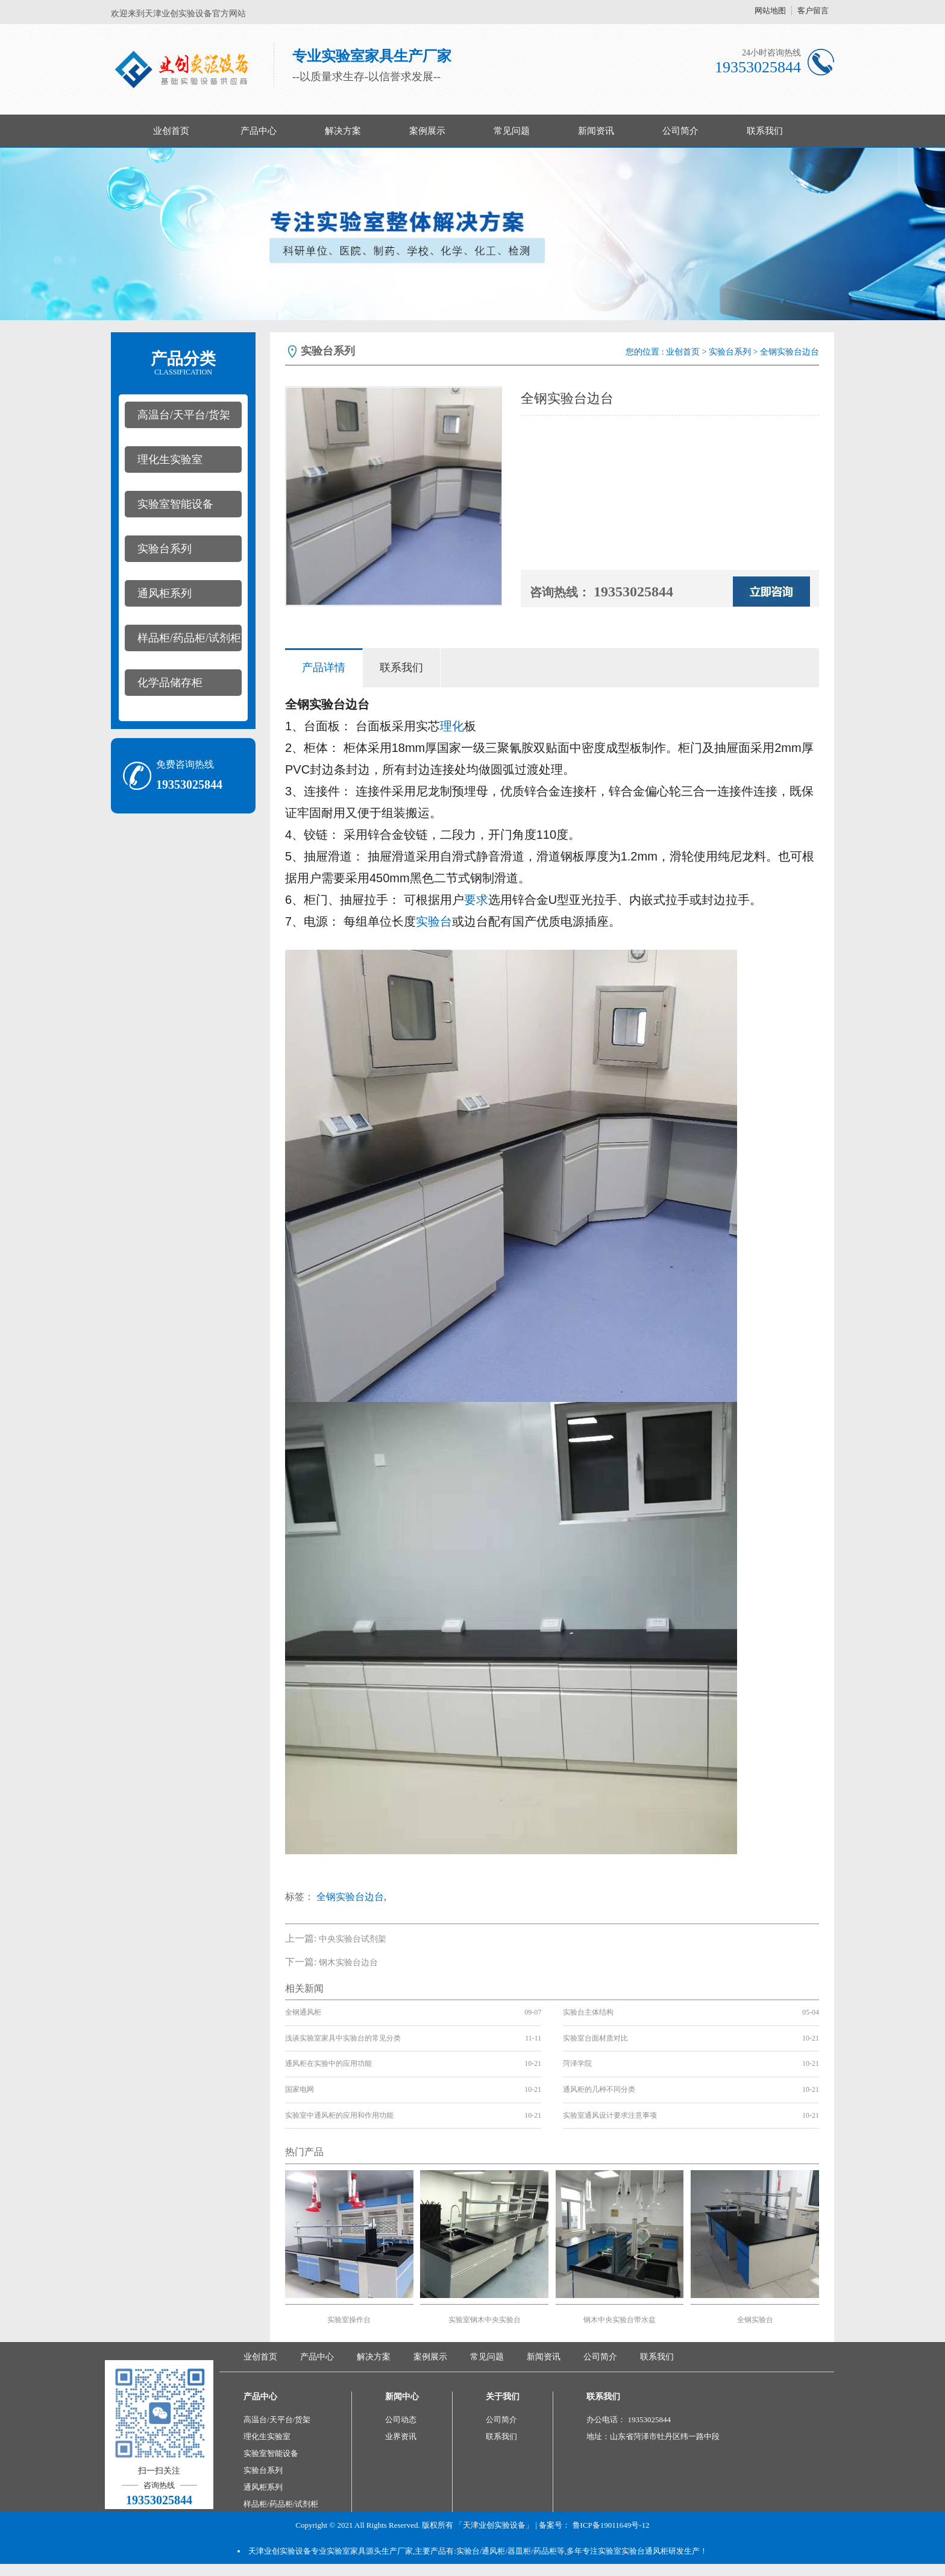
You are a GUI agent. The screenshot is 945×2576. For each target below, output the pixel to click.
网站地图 (770, 10)
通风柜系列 (164, 593)
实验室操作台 (349, 2320)
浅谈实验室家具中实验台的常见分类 (343, 2038)
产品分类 (183, 363)
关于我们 (503, 2396)
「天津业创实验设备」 (494, 2525)
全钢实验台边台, (351, 1897)
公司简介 (680, 131)
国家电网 (299, 2089)
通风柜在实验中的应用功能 (328, 2063)
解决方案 (343, 131)
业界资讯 (400, 2436)
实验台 (434, 921)
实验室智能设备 (175, 504)
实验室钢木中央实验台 (484, 2320)
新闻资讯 (596, 131)
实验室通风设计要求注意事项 (610, 2115)
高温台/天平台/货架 (183, 415)
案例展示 (427, 131)
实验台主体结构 (588, 2012)
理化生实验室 (169, 459)
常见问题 (512, 131)
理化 (452, 726)
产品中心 (258, 131)
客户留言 (813, 10)
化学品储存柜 (169, 683)
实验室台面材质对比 (595, 2038)
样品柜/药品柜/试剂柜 (189, 638)
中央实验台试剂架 (352, 1938)
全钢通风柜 (303, 2012)
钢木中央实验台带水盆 (619, 2320)
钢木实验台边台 (348, 1962)
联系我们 (765, 131)
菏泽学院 (577, 2063)
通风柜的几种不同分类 (599, 2089)
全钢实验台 (755, 2320)
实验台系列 (164, 549)
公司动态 (400, 2419)
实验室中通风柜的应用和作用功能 (339, 2115)
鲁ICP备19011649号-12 (611, 2525)
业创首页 (171, 131)
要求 (476, 899)
